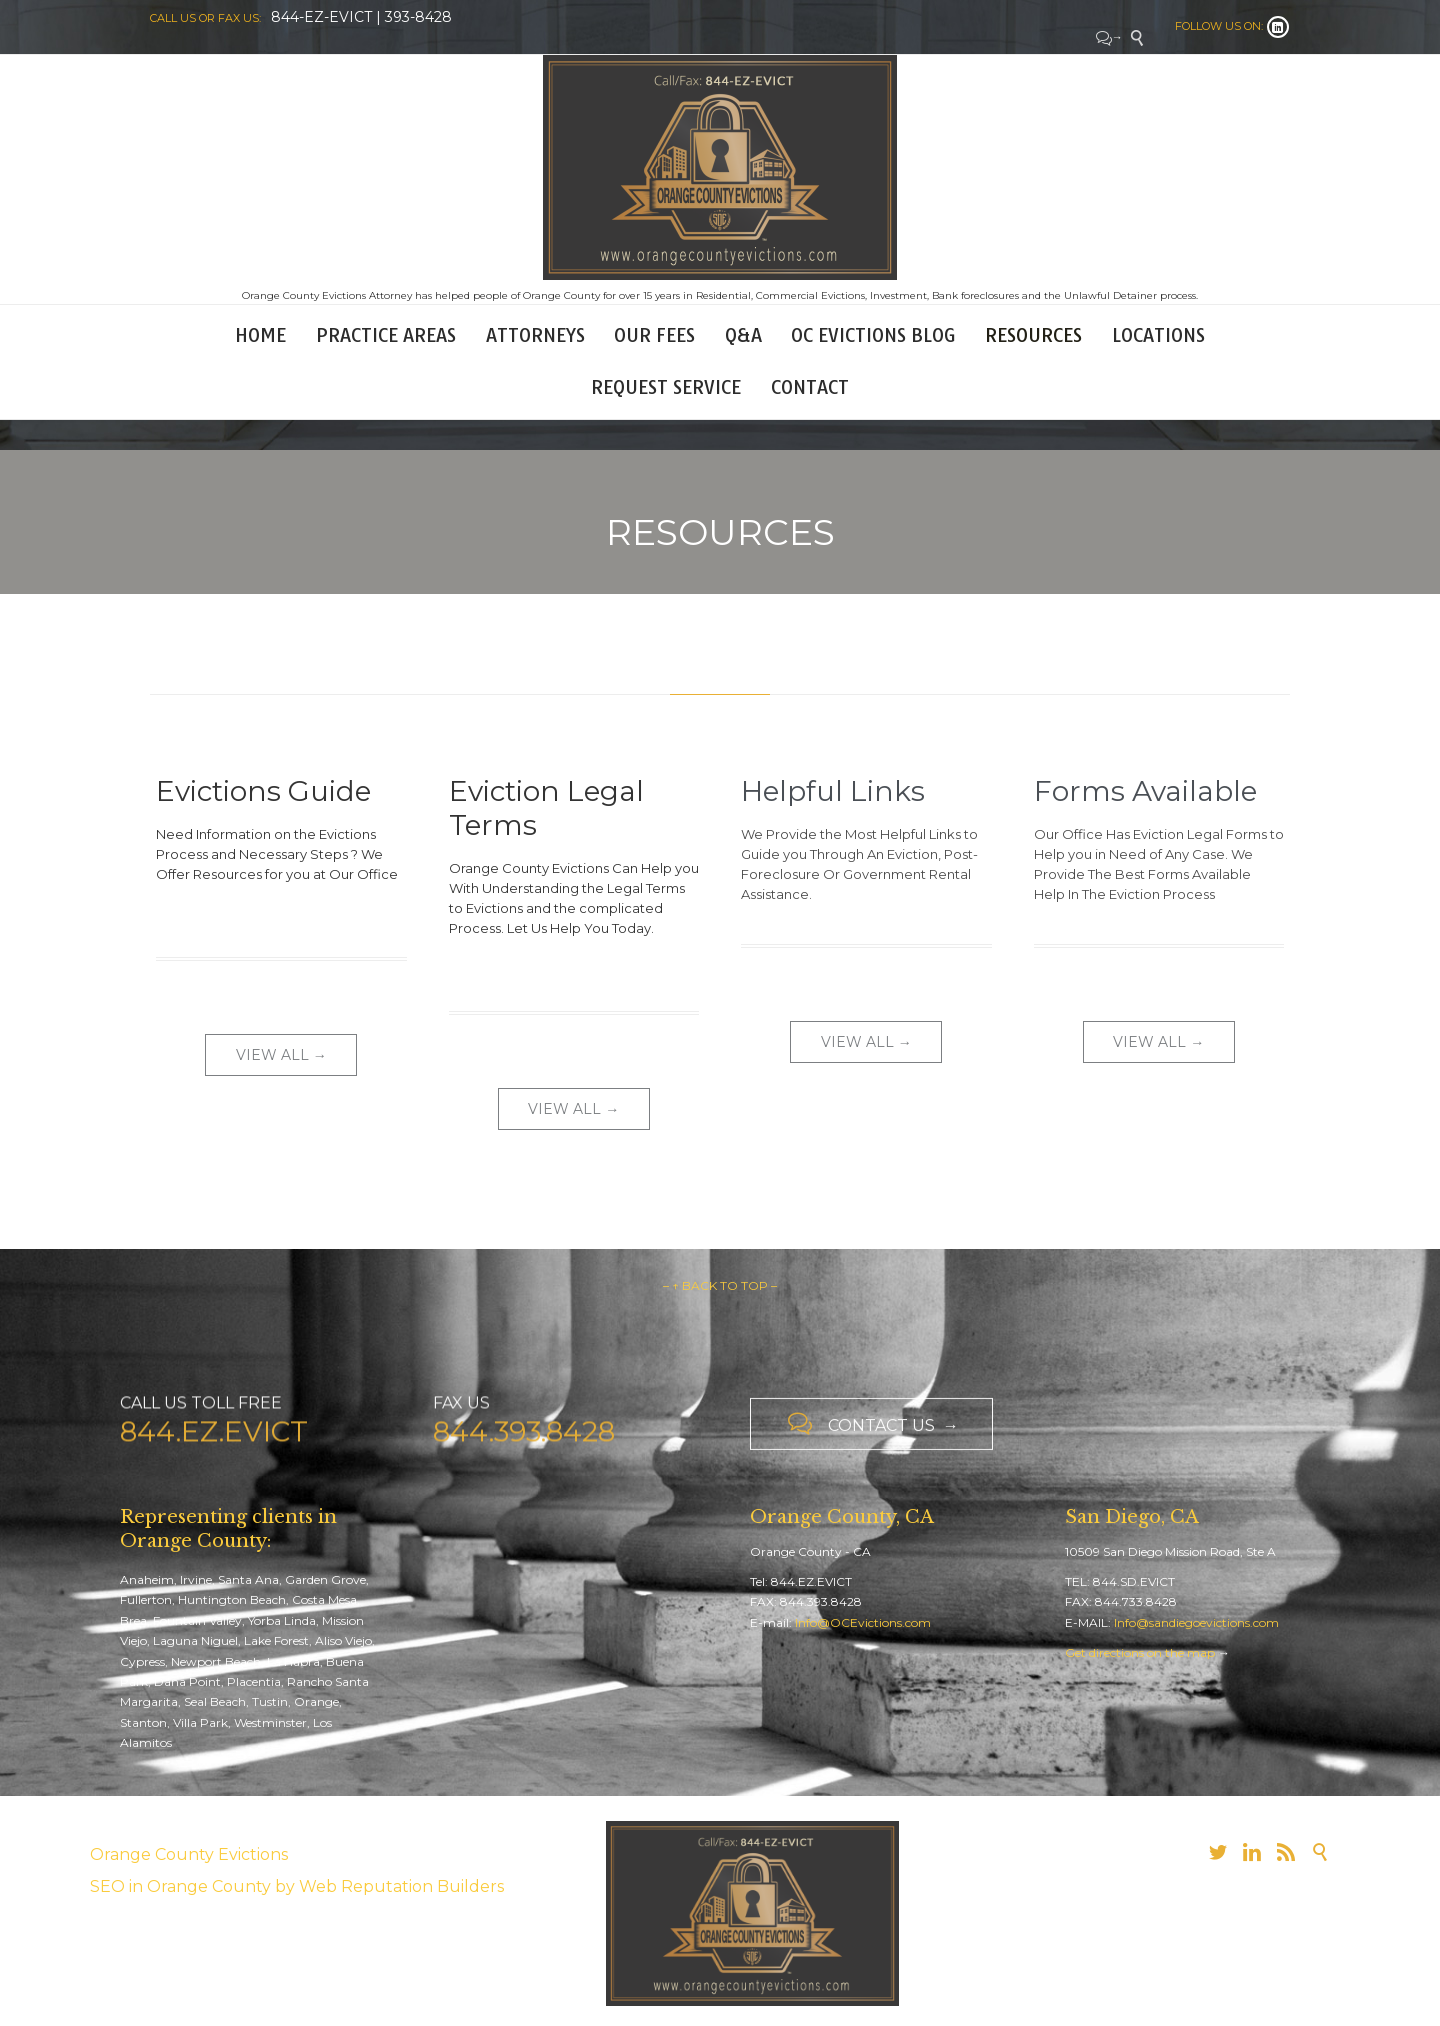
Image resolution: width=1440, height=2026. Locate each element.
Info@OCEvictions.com (863, 1622)
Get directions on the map (1140, 1652)
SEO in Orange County (180, 1886)
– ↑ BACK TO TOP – (720, 1285)
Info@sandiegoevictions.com (1196, 1622)
